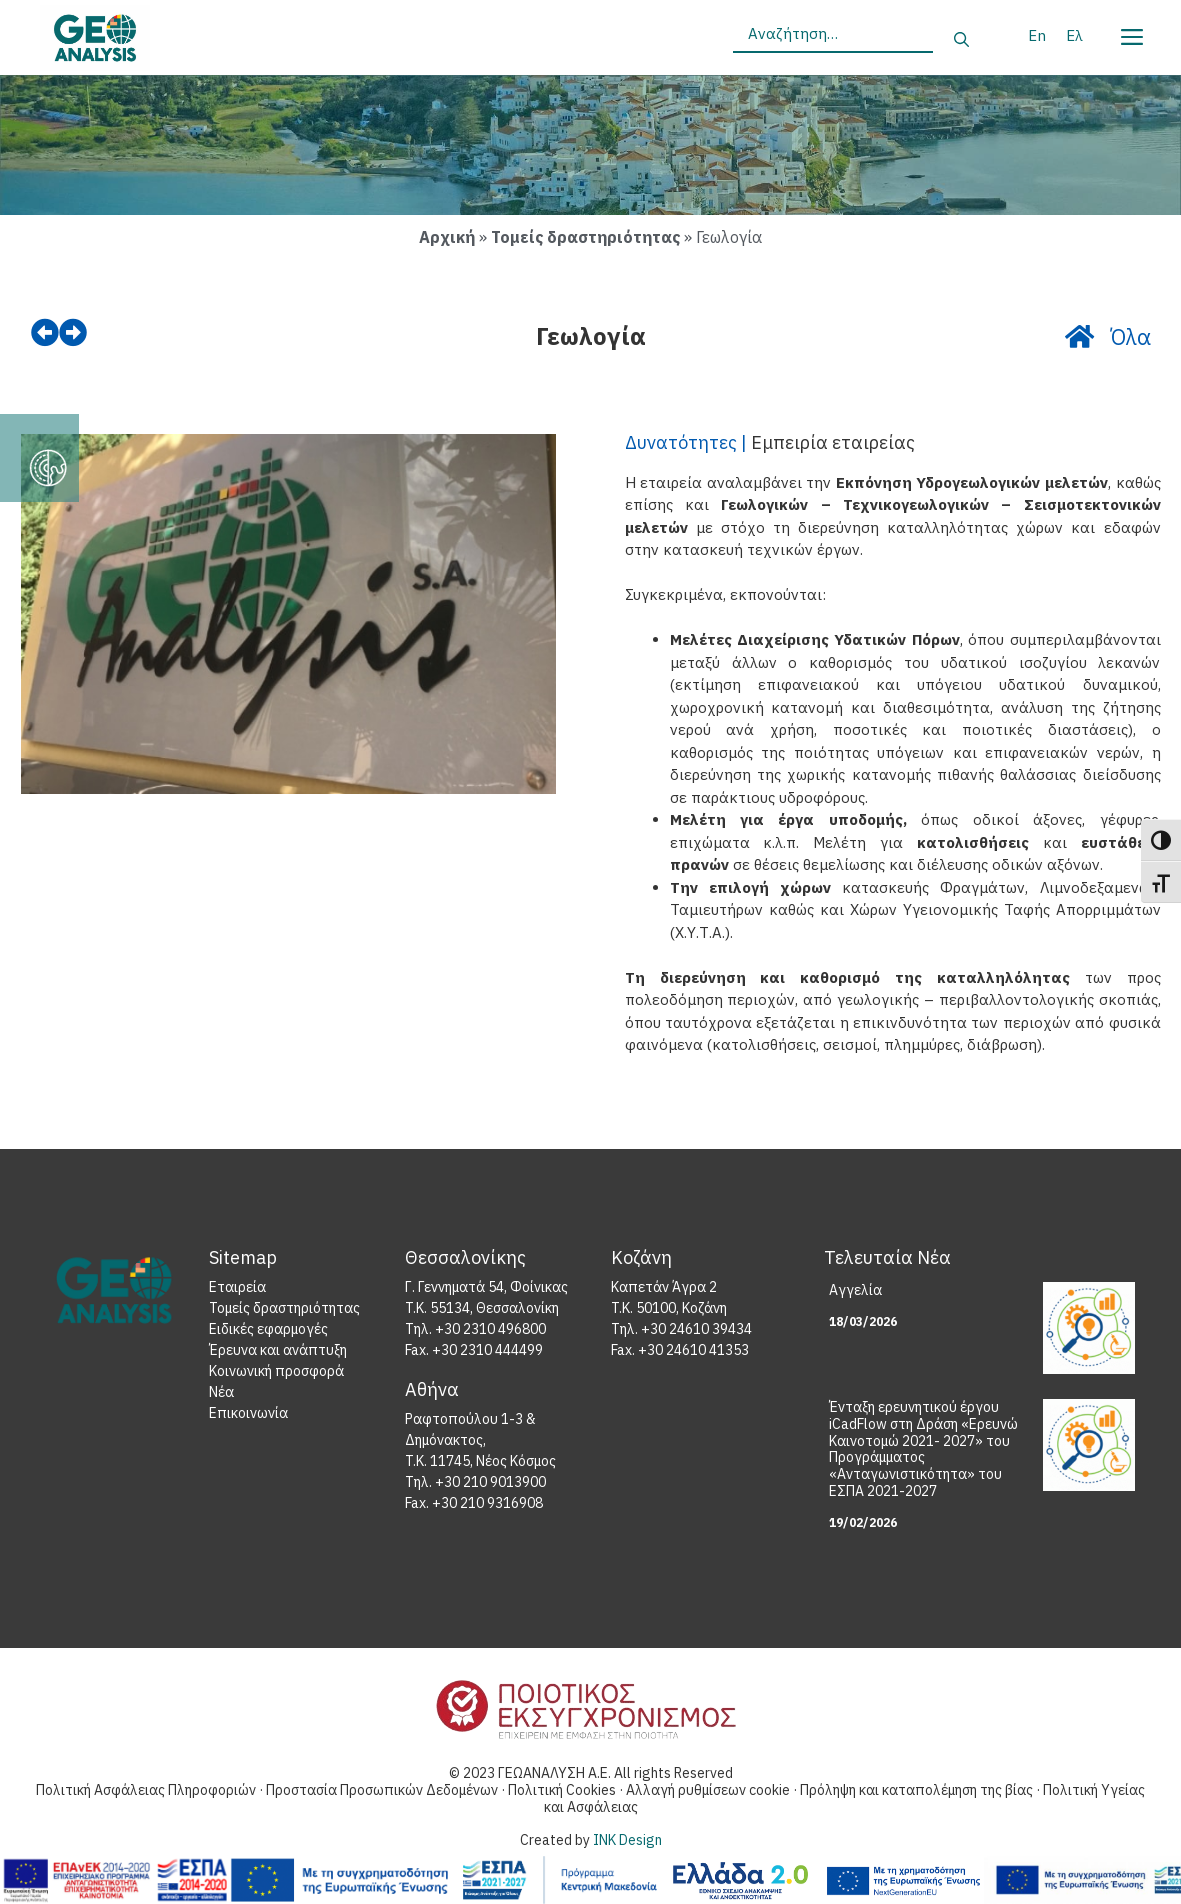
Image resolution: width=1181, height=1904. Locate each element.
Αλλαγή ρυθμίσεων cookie (709, 1794)
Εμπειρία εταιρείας (833, 446)
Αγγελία (855, 1294)
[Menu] (1131, 33)
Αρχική (447, 237)
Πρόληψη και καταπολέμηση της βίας (918, 1794)
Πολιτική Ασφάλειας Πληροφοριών (146, 1794)
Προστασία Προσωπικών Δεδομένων (383, 1794)
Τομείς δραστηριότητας (585, 237)
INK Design (627, 1844)
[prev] (47, 335)
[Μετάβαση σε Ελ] (1074, 35)
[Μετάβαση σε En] (1037, 35)
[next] (79, 335)
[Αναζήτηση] (961, 40)
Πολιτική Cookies (563, 1794)
